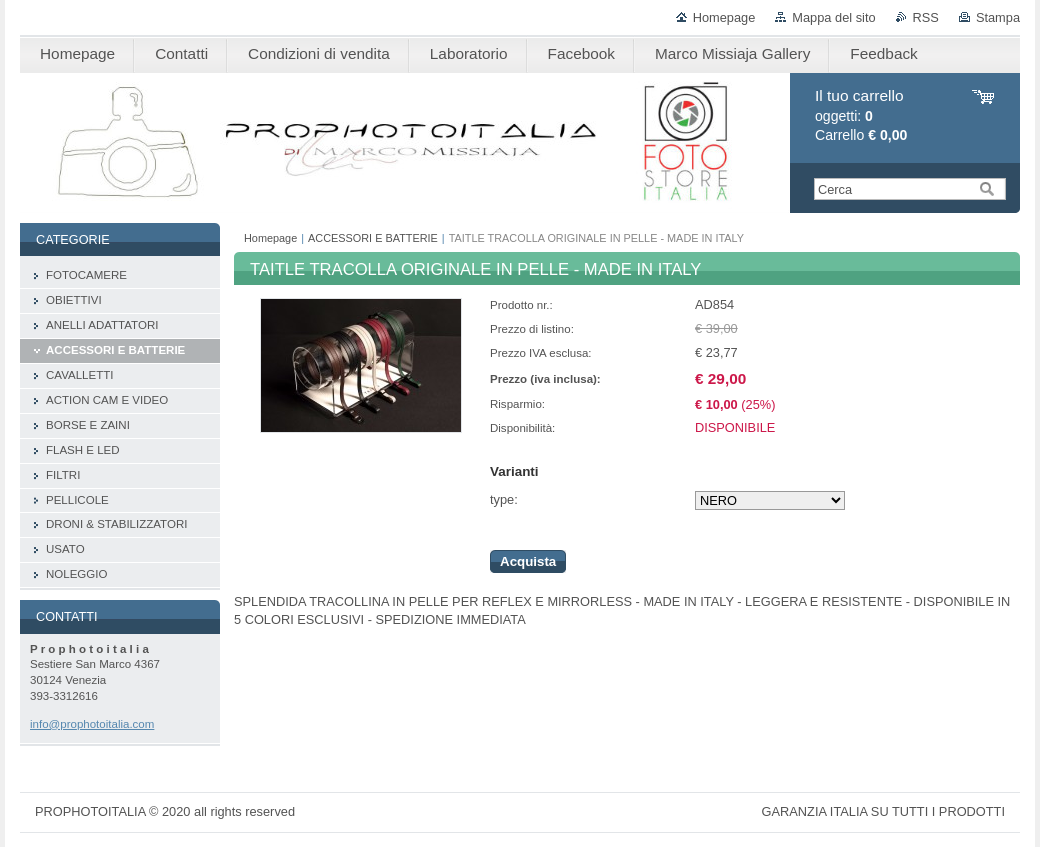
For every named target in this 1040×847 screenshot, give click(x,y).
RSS (926, 17)
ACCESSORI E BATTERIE (373, 238)
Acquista (528, 561)
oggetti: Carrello (861, 115)
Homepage (724, 17)
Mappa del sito (833, 17)
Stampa (998, 17)
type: (504, 499)
